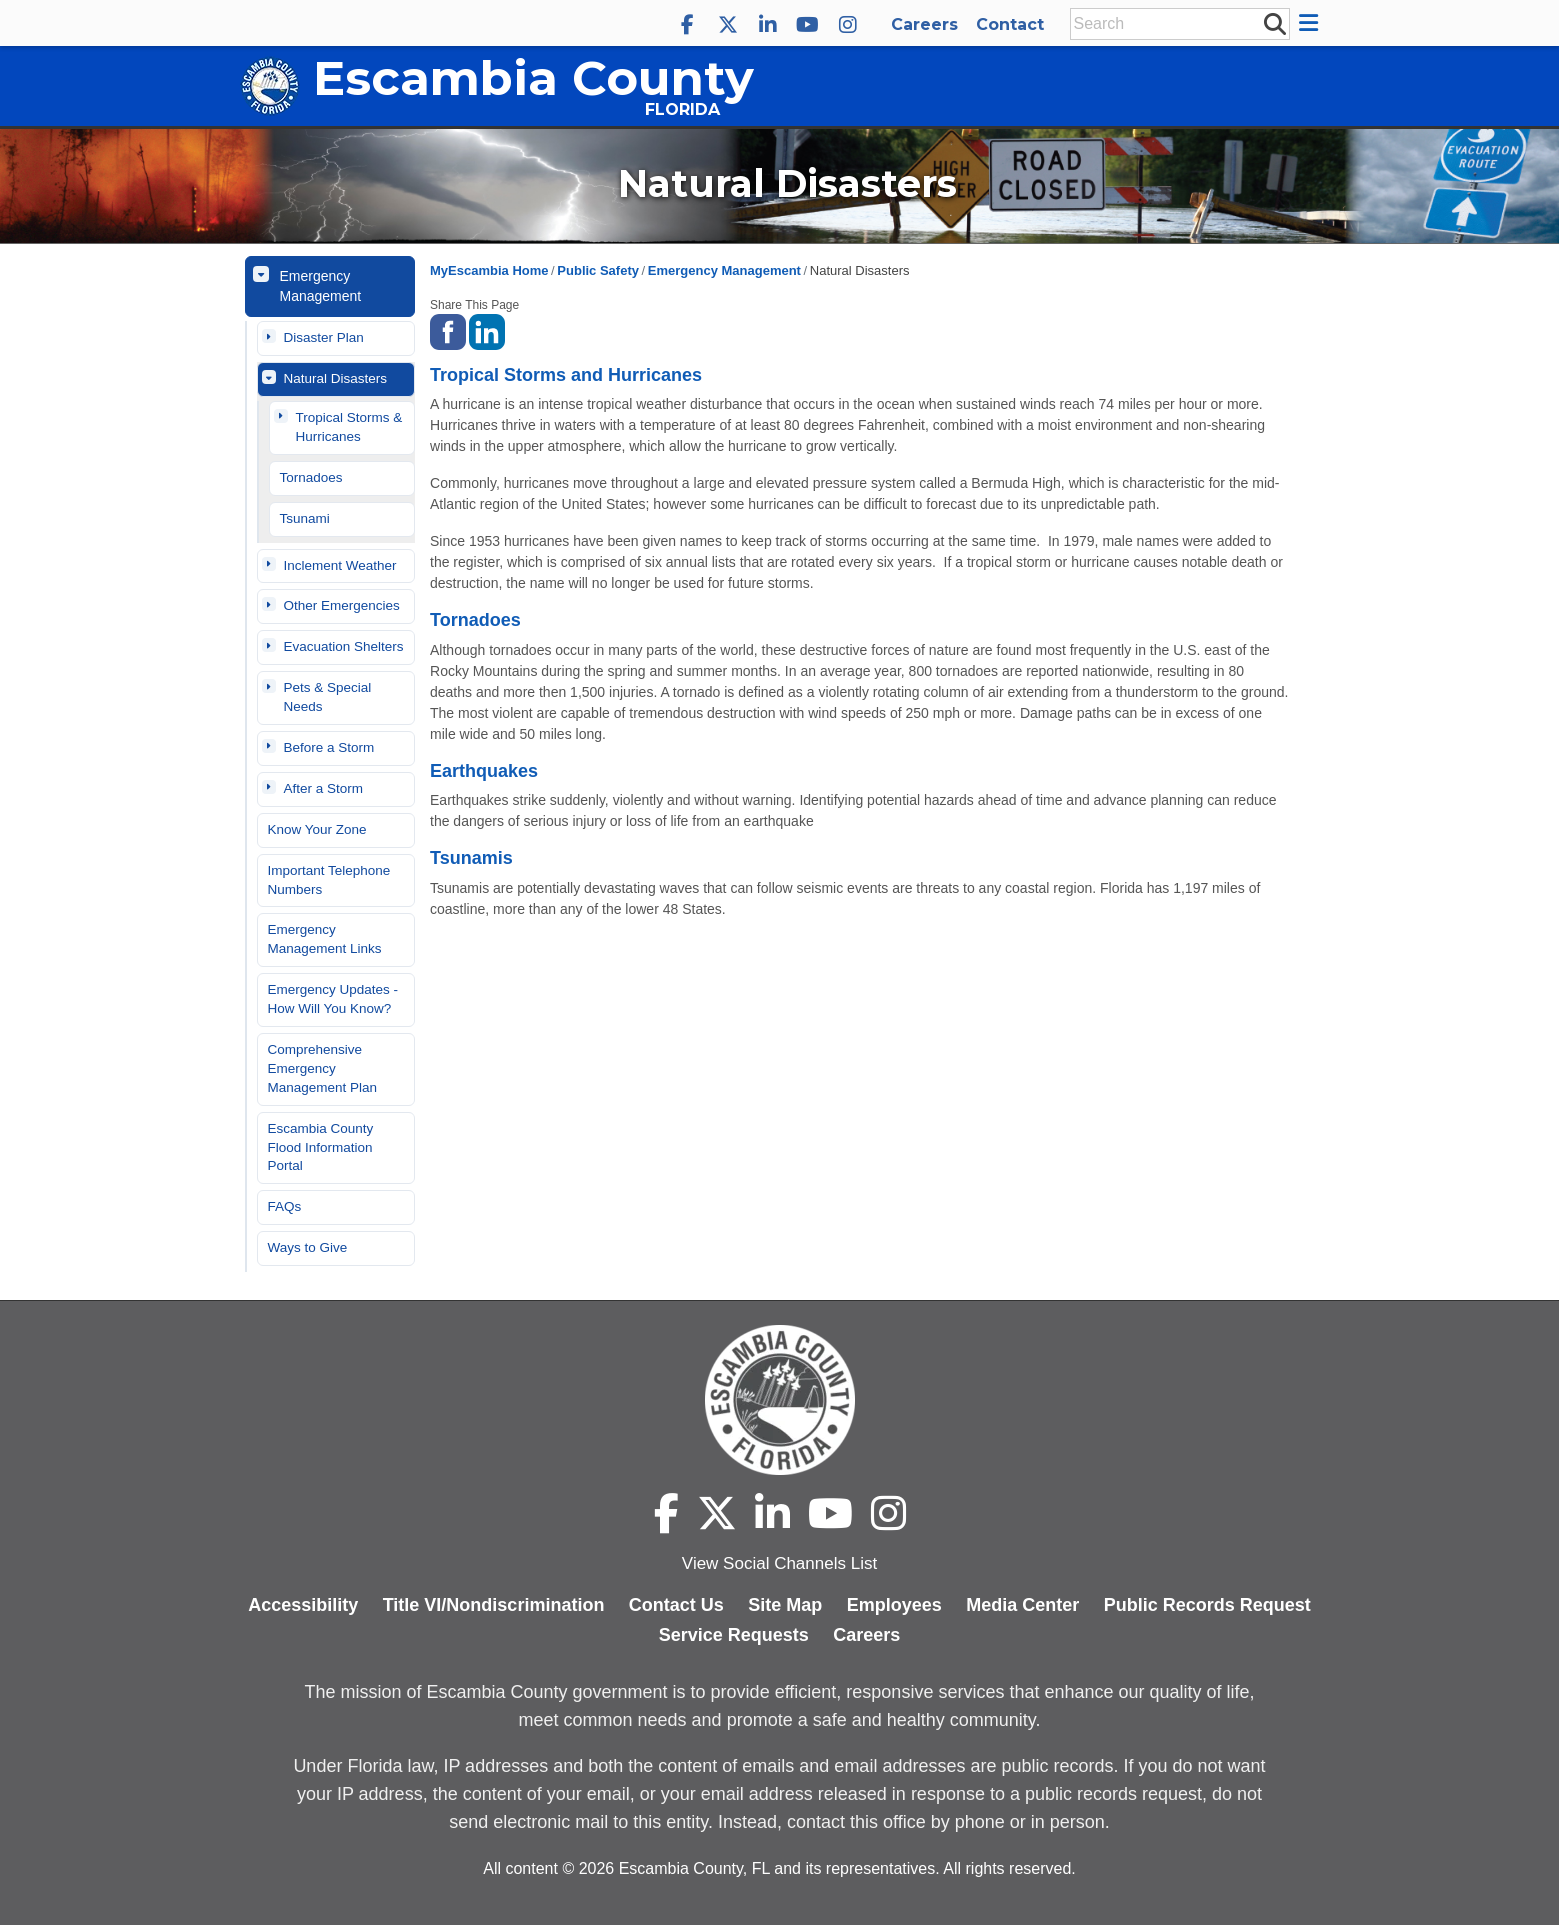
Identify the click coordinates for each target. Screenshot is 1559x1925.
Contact (1010, 24)
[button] (1311, 23)
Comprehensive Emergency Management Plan (323, 1068)
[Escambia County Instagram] (848, 25)
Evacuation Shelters (344, 646)
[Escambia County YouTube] (808, 25)
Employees (894, 1605)
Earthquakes (484, 771)
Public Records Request (1207, 1605)
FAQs (285, 1206)
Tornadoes (311, 477)
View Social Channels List (779, 1563)
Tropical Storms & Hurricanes (349, 427)
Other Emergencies (342, 605)
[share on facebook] (448, 330)
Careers (924, 24)
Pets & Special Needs (328, 697)
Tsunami (305, 518)
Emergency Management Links (325, 939)
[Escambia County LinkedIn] (768, 25)
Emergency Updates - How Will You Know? (333, 999)
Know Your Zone (317, 829)
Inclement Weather (340, 565)
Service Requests (734, 1635)
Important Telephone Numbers (329, 880)
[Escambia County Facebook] (688, 25)
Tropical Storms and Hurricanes (566, 375)
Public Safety (598, 270)
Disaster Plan (324, 337)
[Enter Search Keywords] (1174, 24)
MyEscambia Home (489, 270)
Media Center (1022, 1605)
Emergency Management (321, 286)
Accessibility (303, 1605)
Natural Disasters (336, 378)
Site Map (785, 1605)
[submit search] (1274, 23)
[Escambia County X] (728, 25)
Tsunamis (471, 858)
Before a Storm (329, 747)
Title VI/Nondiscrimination (494, 1605)
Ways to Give (308, 1247)
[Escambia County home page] (779, 1400)
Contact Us (676, 1605)
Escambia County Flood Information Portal (321, 1147)
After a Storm (324, 788)
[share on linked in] (487, 330)
